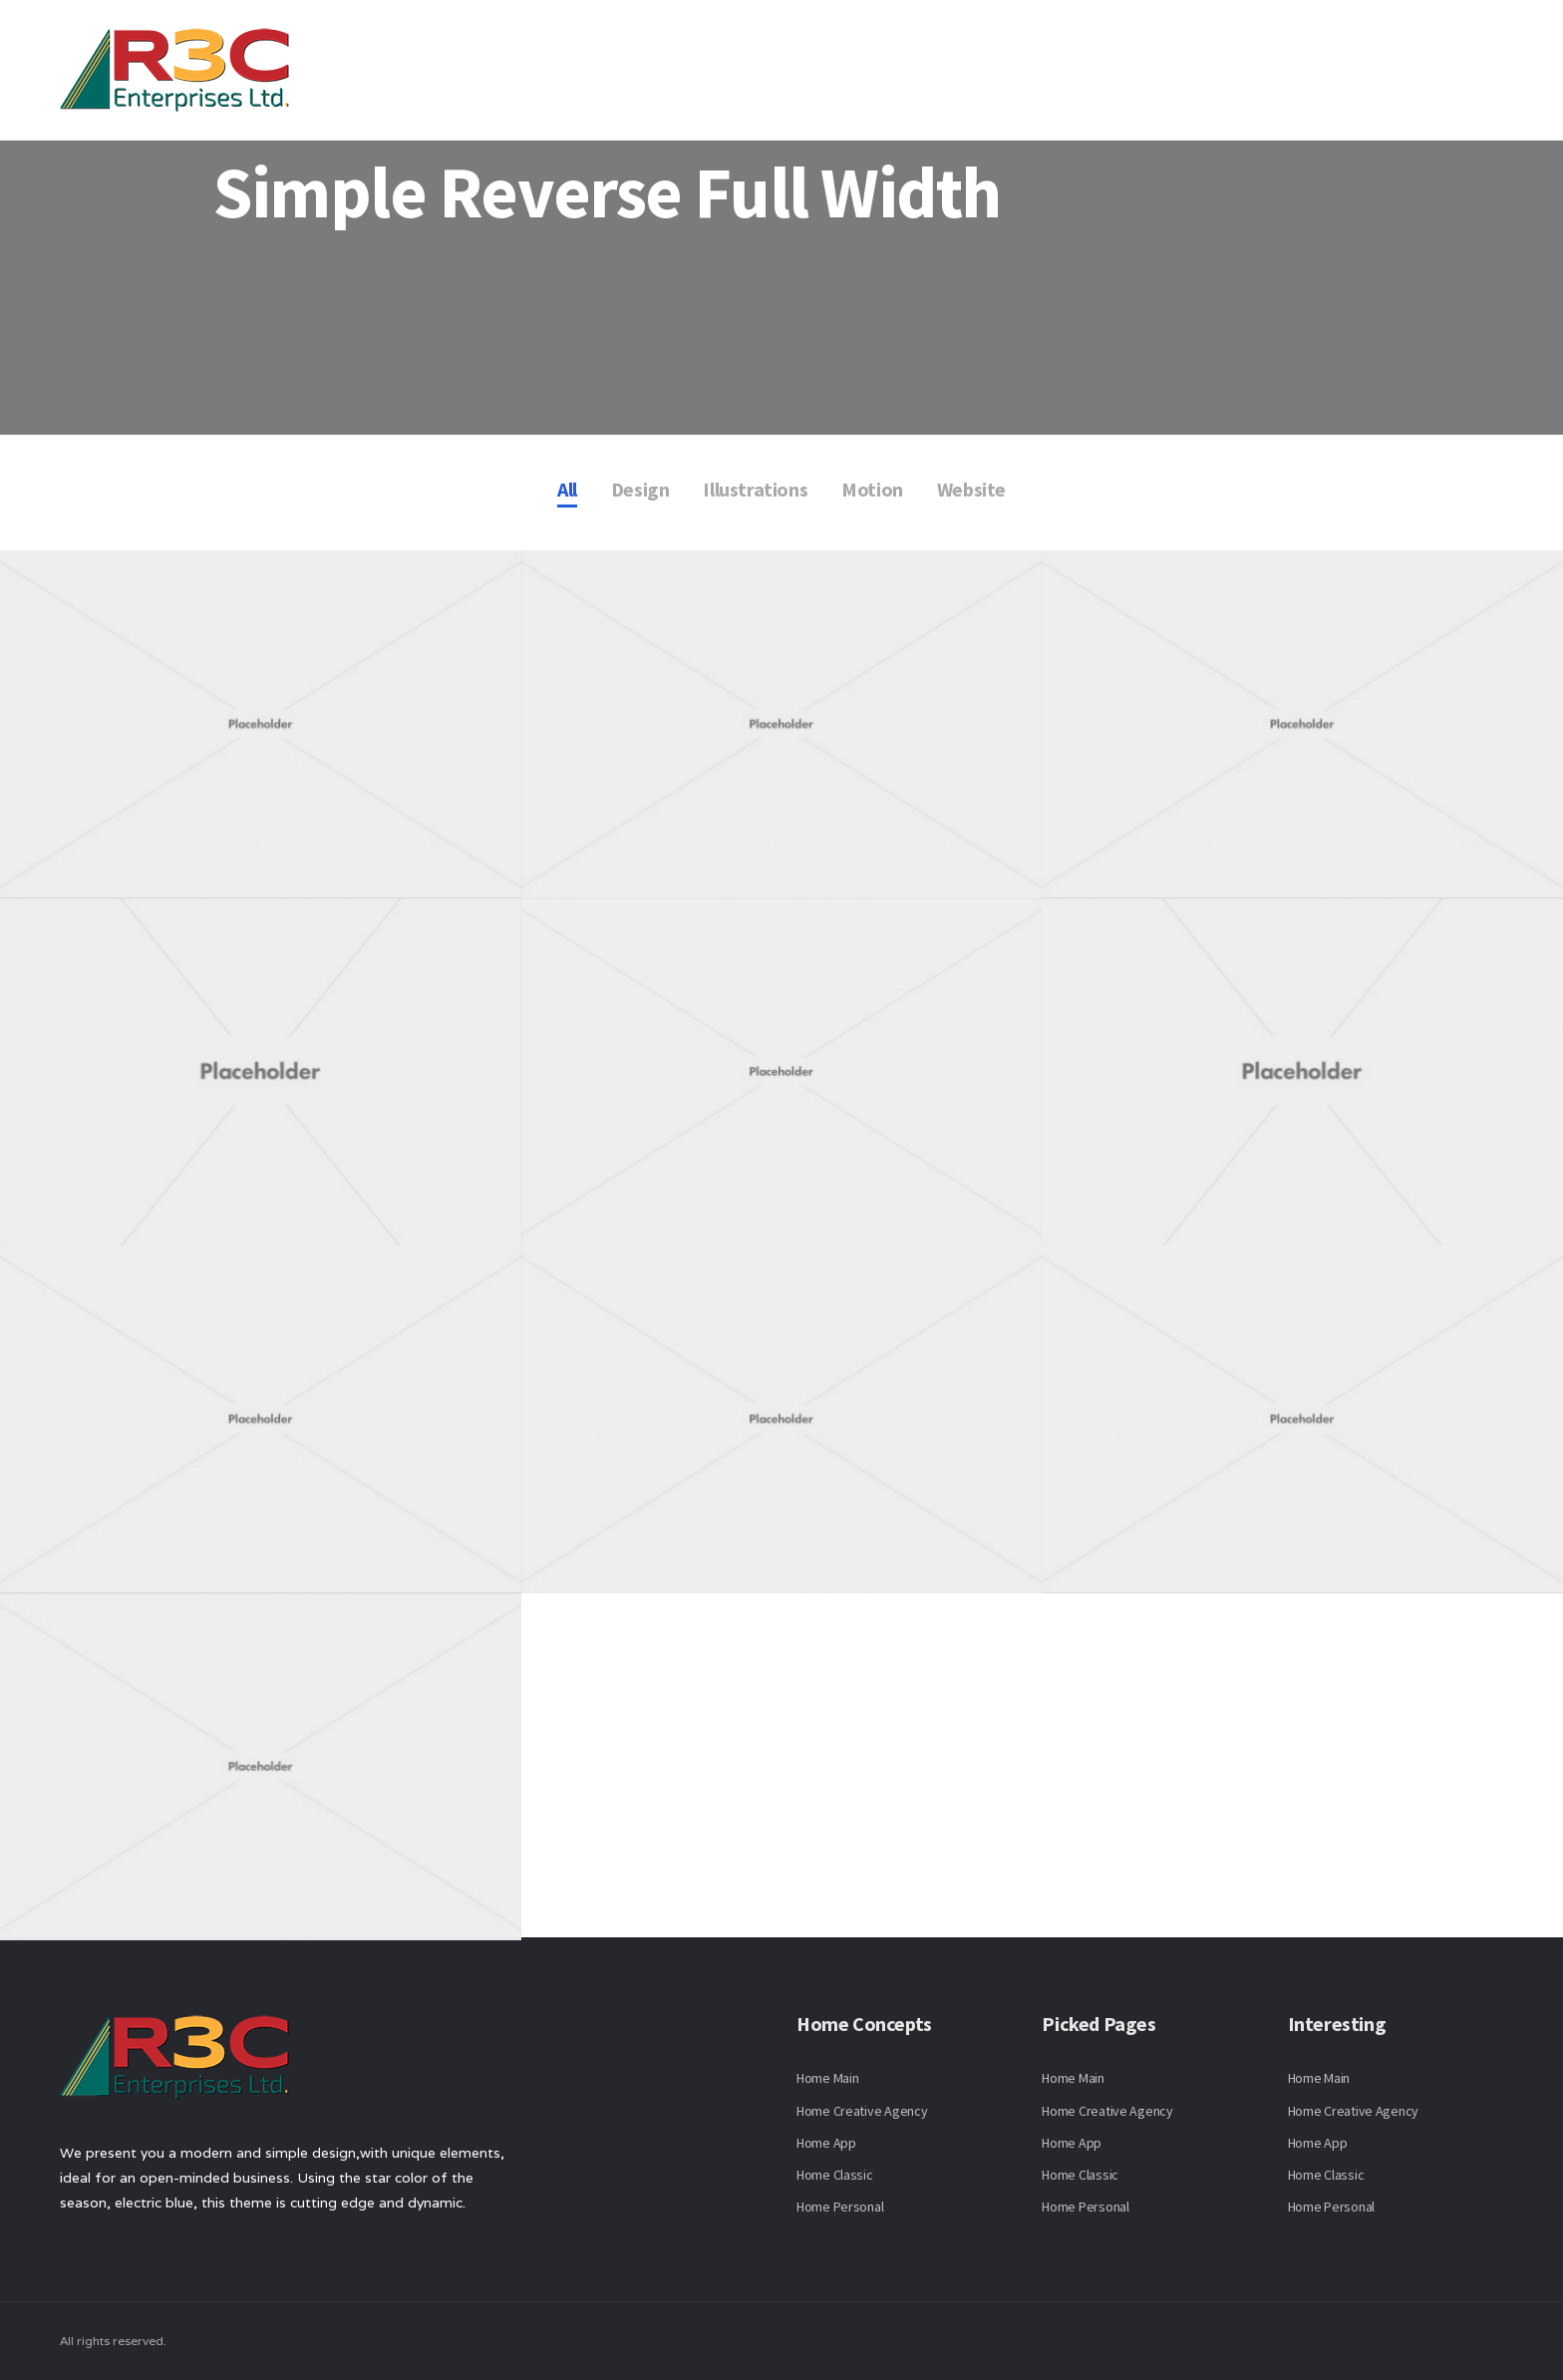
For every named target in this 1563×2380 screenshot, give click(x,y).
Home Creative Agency (861, 2111)
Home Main (827, 2078)
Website (971, 489)
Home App (826, 2143)
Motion (872, 489)
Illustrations (755, 489)
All (567, 489)
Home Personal (839, 2206)
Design (640, 489)
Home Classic (834, 2175)
